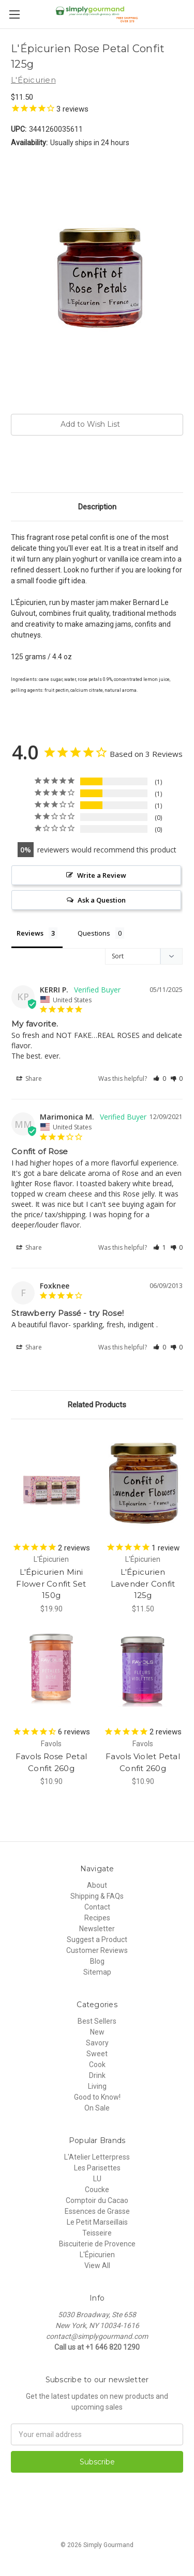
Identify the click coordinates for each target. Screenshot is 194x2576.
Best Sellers (97, 2021)
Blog (97, 1961)
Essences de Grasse (97, 2211)
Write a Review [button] (101, 875)
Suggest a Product (97, 1939)
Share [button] (29, 1078)
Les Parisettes (97, 2168)
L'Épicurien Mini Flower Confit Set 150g (51, 1583)
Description (97, 506)
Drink (97, 2075)
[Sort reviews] (144, 956)
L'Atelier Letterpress (97, 2157)
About (97, 1885)
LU (97, 2179)
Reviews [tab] (30, 933)
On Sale (97, 2108)
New (97, 2032)
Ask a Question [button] (102, 900)
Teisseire (97, 2233)
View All (97, 2265)
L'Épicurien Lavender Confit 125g (143, 1583)
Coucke (97, 2189)
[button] (160, 1078)
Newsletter (97, 1929)
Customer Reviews (97, 1950)
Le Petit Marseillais (97, 2222)
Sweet (97, 2054)
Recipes (97, 1918)
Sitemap (97, 1972)
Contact (97, 1907)
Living (97, 2086)
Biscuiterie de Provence (97, 2244)
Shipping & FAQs (97, 1896)
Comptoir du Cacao (97, 2200)
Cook (97, 2064)
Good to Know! (97, 2097)
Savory (97, 2043)
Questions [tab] (94, 933)
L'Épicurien (97, 2255)
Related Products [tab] (97, 1404)
